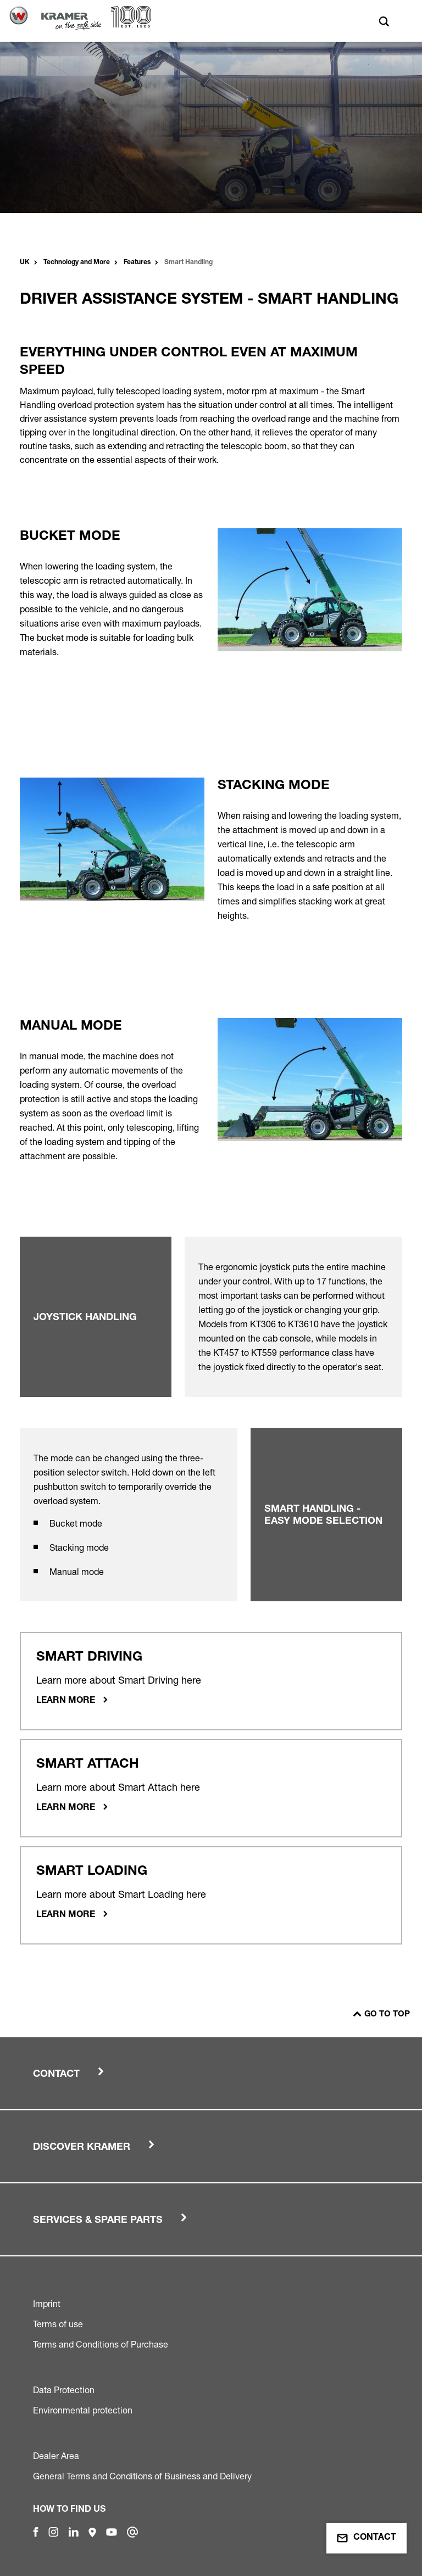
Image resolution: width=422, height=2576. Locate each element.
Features (137, 262)
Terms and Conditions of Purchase (100, 2344)
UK (25, 262)
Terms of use (58, 2323)
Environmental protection (82, 2410)
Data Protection (64, 2389)
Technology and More (76, 262)
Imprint (46, 2303)
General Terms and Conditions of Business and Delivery (142, 2476)
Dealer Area (56, 2455)
